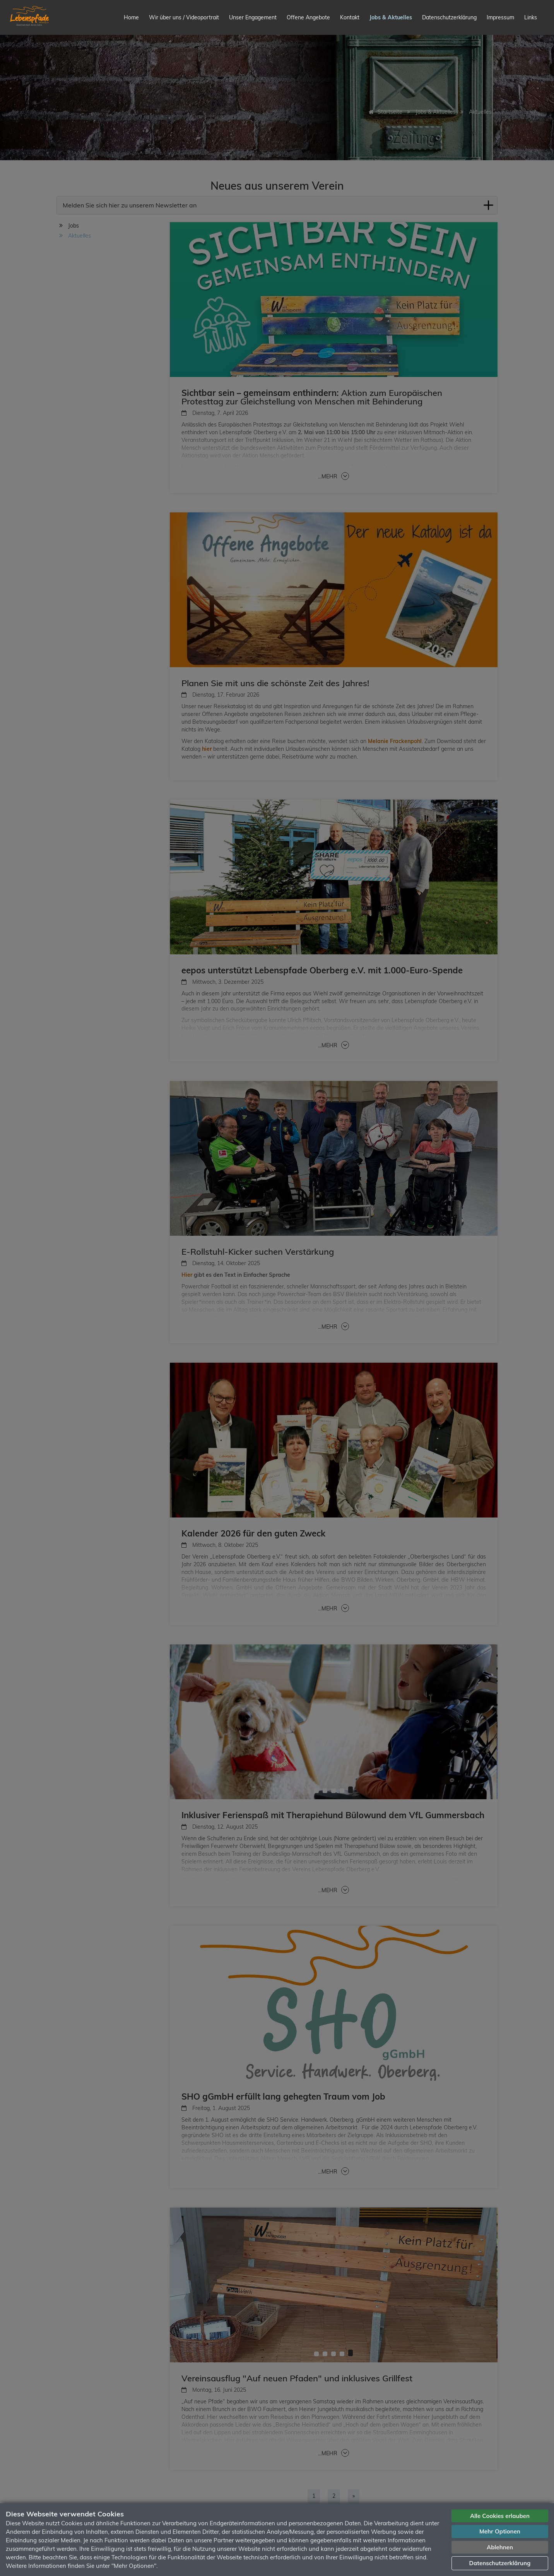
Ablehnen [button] (500, 2547)
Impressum (500, 17)
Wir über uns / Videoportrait (184, 17)
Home (131, 17)
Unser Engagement (253, 17)
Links (530, 17)
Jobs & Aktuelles (390, 17)
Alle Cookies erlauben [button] (500, 2515)
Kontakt (349, 17)
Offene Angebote (308, 17)
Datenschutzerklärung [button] (500, 2563)
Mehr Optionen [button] (499, 2531)
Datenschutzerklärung (449, 17)
